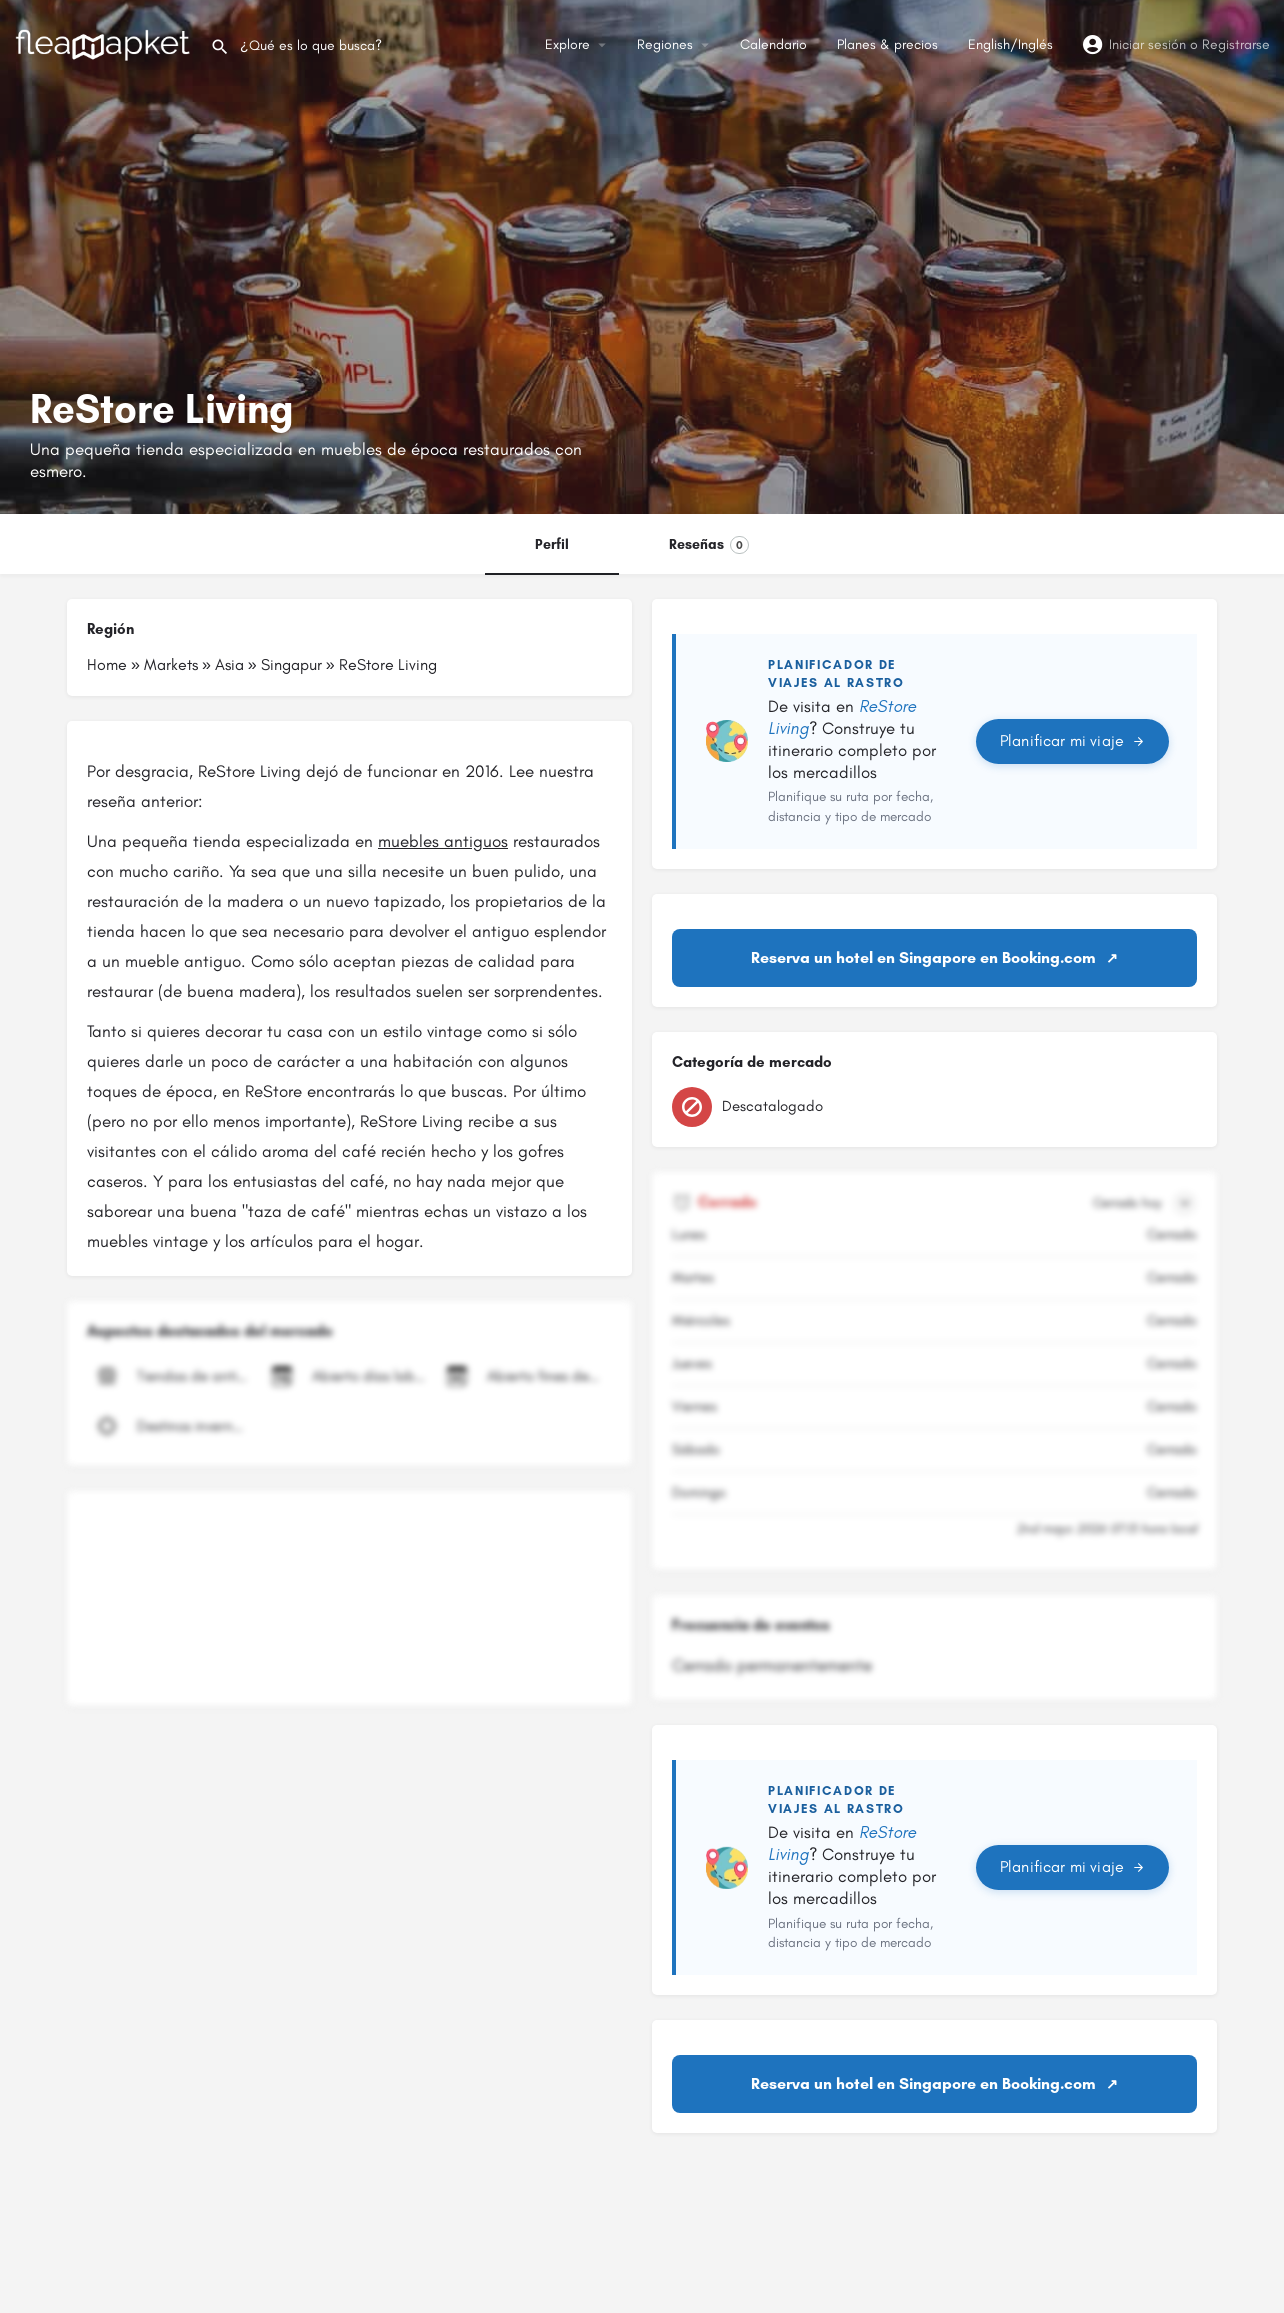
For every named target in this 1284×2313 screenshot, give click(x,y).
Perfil (552, 544)
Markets (171, 664)
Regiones (665, 44)
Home (107, 664)
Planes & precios (887, 44)
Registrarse (1236, 44)
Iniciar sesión (1147, 44)
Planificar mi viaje (1072, 740)
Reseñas (709, 545)
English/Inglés (1010, 44)
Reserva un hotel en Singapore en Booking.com (923, 957)
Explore (567, 44)
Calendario (773, 44)
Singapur (291, 664)
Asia (229, 664)
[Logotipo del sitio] (105, 43)
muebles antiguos (443, 841)
